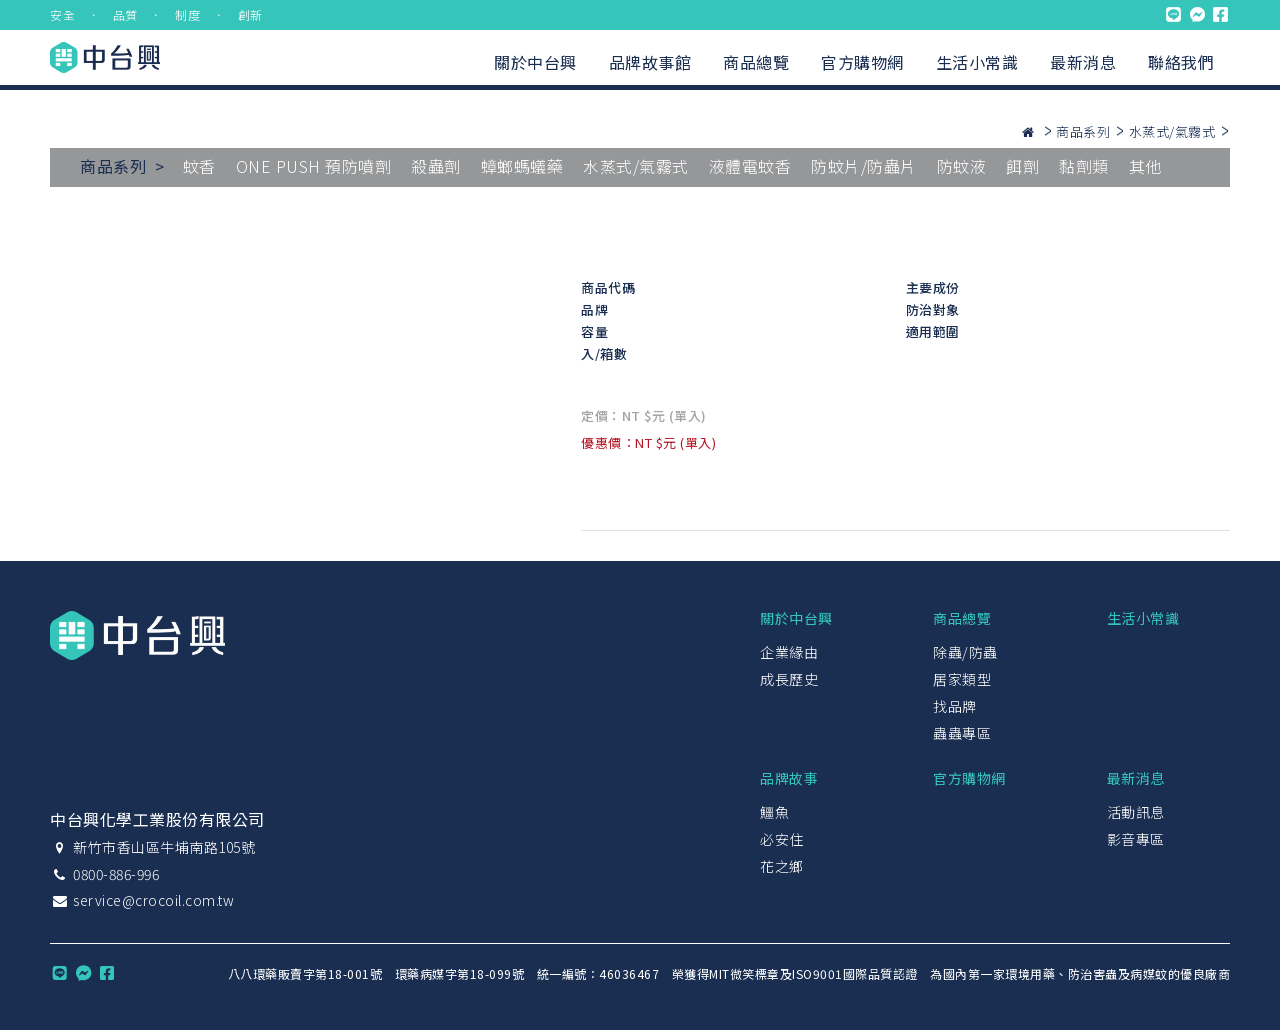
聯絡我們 (1181, 62)
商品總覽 (756, 62)
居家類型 (962, 679)
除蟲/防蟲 (965, 652)
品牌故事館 (650, 62)
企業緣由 (789, 652)
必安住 (782, 839)
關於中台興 (535, 62)
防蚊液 (962, 166)
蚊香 (199, 166)
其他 (1145, 166)
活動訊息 (1136, 812)
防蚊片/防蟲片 (864, 166)
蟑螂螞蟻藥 (522, 166)
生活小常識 (977, 62)
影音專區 (1136, 839)
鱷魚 (774, 812)
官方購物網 (862, 62)
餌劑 (1022, 166)
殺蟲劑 (436, 166)
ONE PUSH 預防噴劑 (314, 166)
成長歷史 (789, 679)
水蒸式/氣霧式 (1172, 131)
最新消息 (1083, 62)
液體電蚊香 (750, 166)
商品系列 (1083, 131)
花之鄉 (782, 866)
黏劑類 (1084, 166)
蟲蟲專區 (962, 733)
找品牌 (955, 706)
